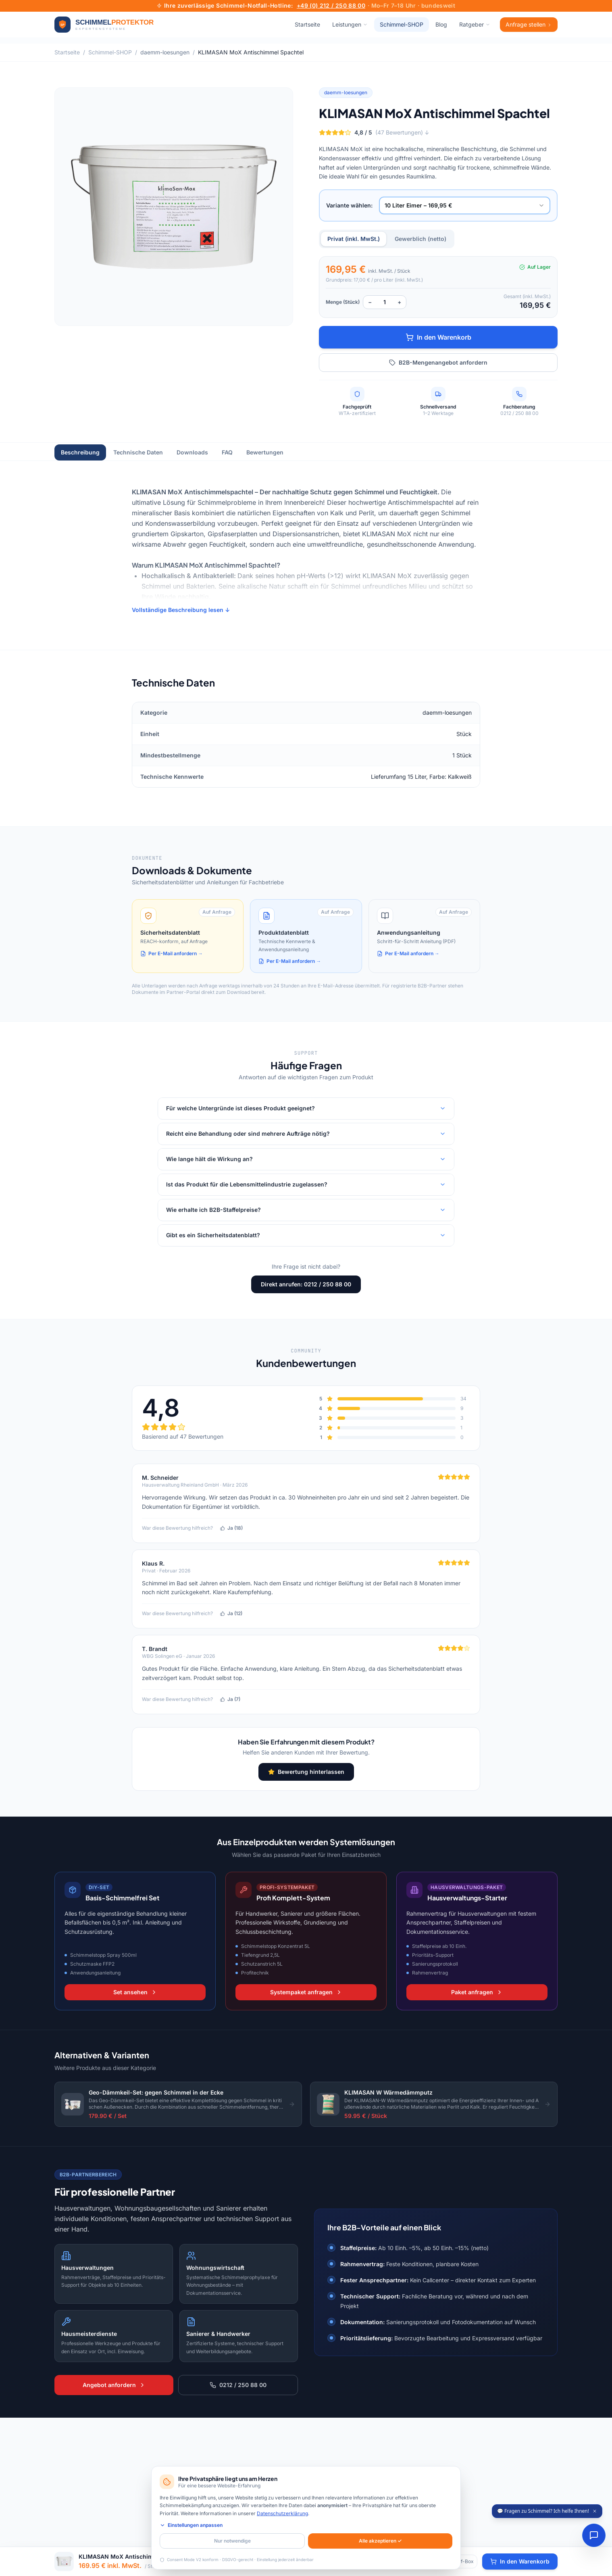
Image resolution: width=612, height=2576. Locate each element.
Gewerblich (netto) (420, 238)
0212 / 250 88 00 (238, 2384)
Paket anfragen (477, 1992)
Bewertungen (264, 452)
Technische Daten (138, 452)
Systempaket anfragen (306, 1992)
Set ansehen (135, 1992)
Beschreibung (80, 452)
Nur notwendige (232, 2541)
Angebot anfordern (114, 2384)
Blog (441, 24)
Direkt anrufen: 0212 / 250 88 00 (306, 1284)
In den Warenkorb (438, 337)
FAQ (227, 452)
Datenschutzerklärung (282, 2513)
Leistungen (350, 24)
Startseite (307, 24)
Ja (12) (231, 1613)
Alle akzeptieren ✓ (380, 2541)
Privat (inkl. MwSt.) (353, 238)
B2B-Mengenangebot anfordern (438, 362)
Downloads (192, 452)
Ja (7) (230, 1699)
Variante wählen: (349, 205)
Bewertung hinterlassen (306, 1771)
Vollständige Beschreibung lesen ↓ (181, 609)
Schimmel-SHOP (401, 24)
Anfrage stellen (529, 24)
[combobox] (464, 205)
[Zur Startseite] (104, 25)
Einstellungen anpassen (191, 2525)
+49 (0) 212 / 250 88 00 (331, 5)
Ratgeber (474, 24)
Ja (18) (231, 1528)
